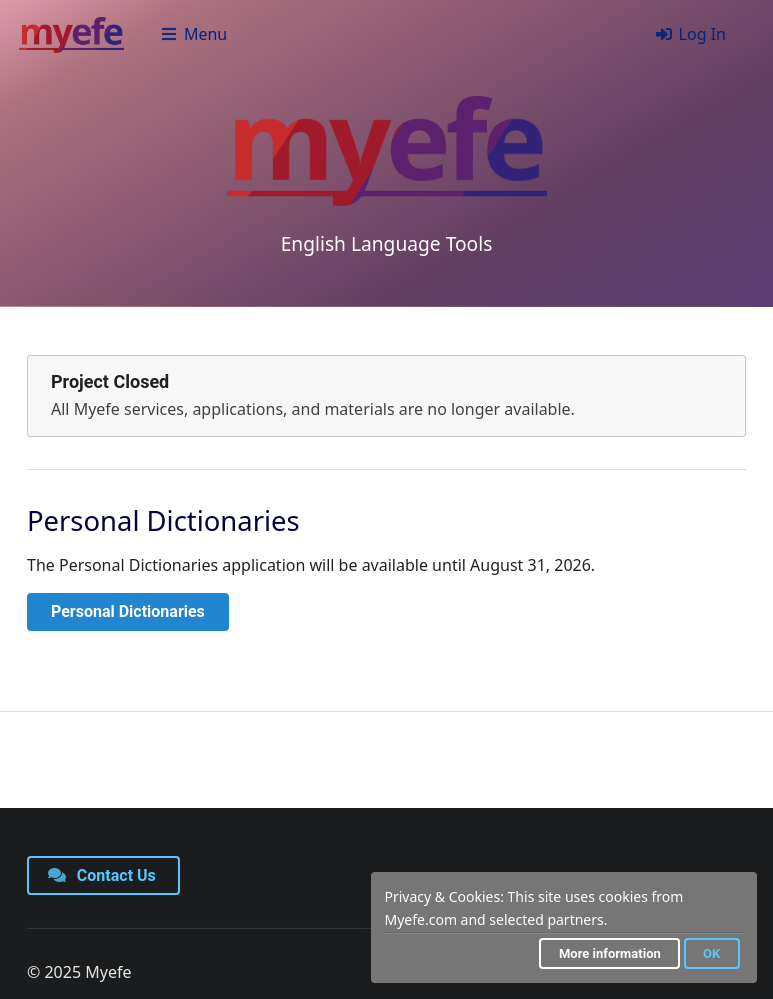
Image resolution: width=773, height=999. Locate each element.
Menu (193, 34)
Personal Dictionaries (128, 611)
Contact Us (102, 875)
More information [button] (610, 953)
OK (711, 953)
